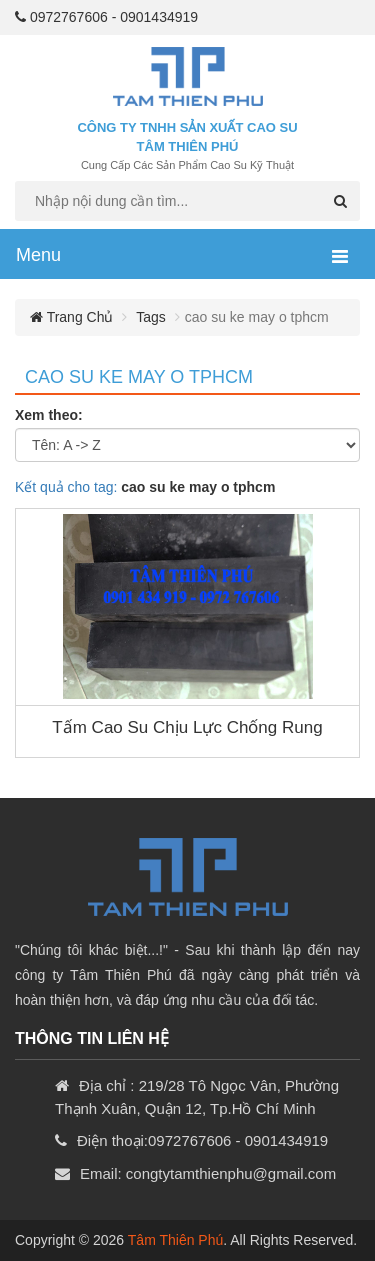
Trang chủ (71, 317)
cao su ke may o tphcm (139, 377)
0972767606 (69, 17)
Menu (38, 255)
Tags (151, 317)
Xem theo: (49, 415)
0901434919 (159, 17)
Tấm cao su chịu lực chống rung (187, 727)
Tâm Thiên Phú (175, 1240)
